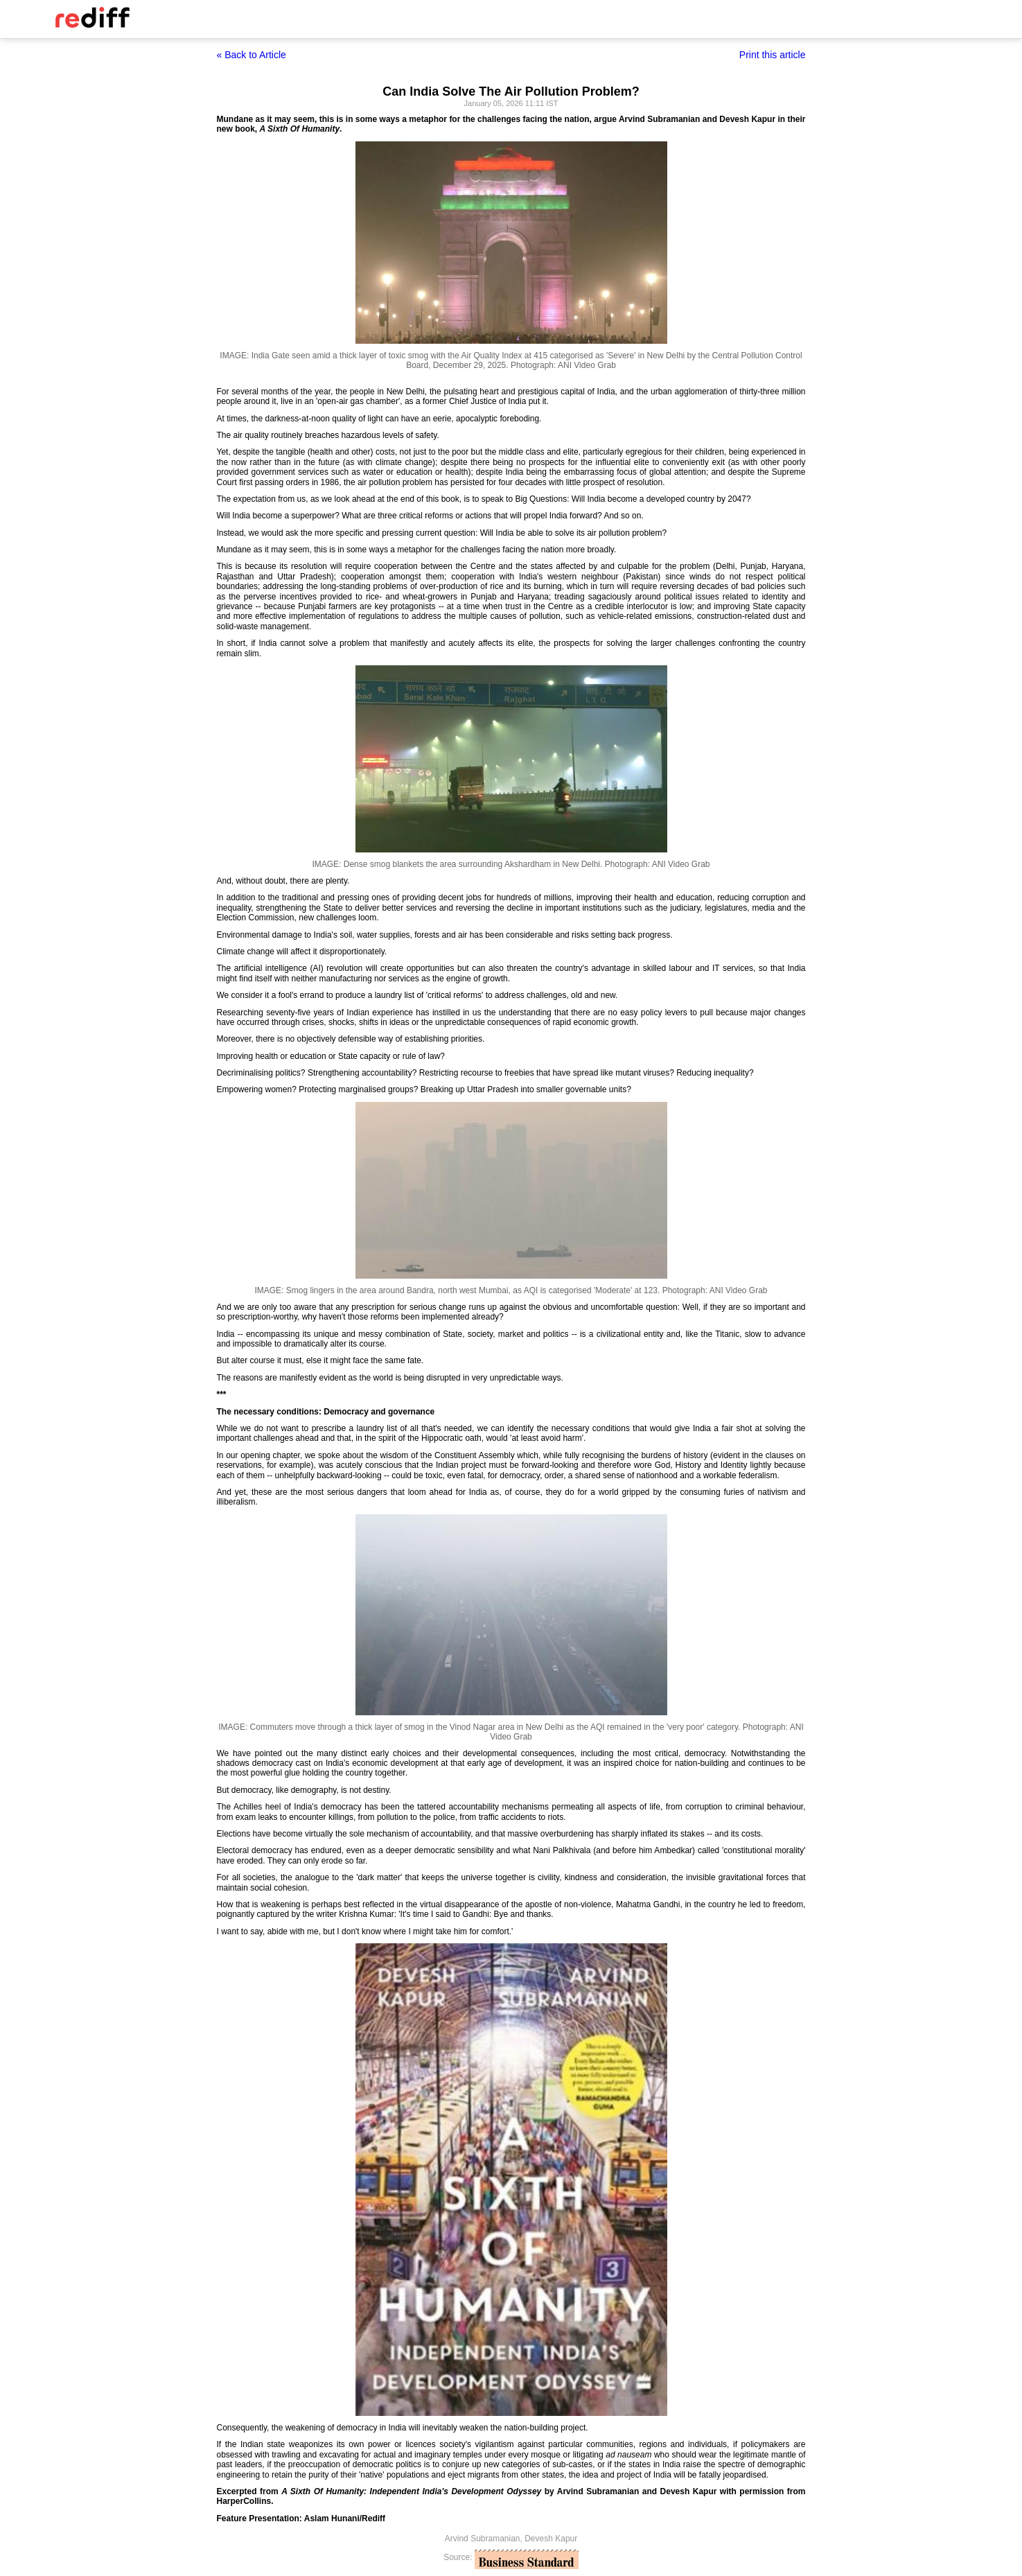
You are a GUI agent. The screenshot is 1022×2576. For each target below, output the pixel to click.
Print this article (772, 54)
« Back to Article (251, 54)
